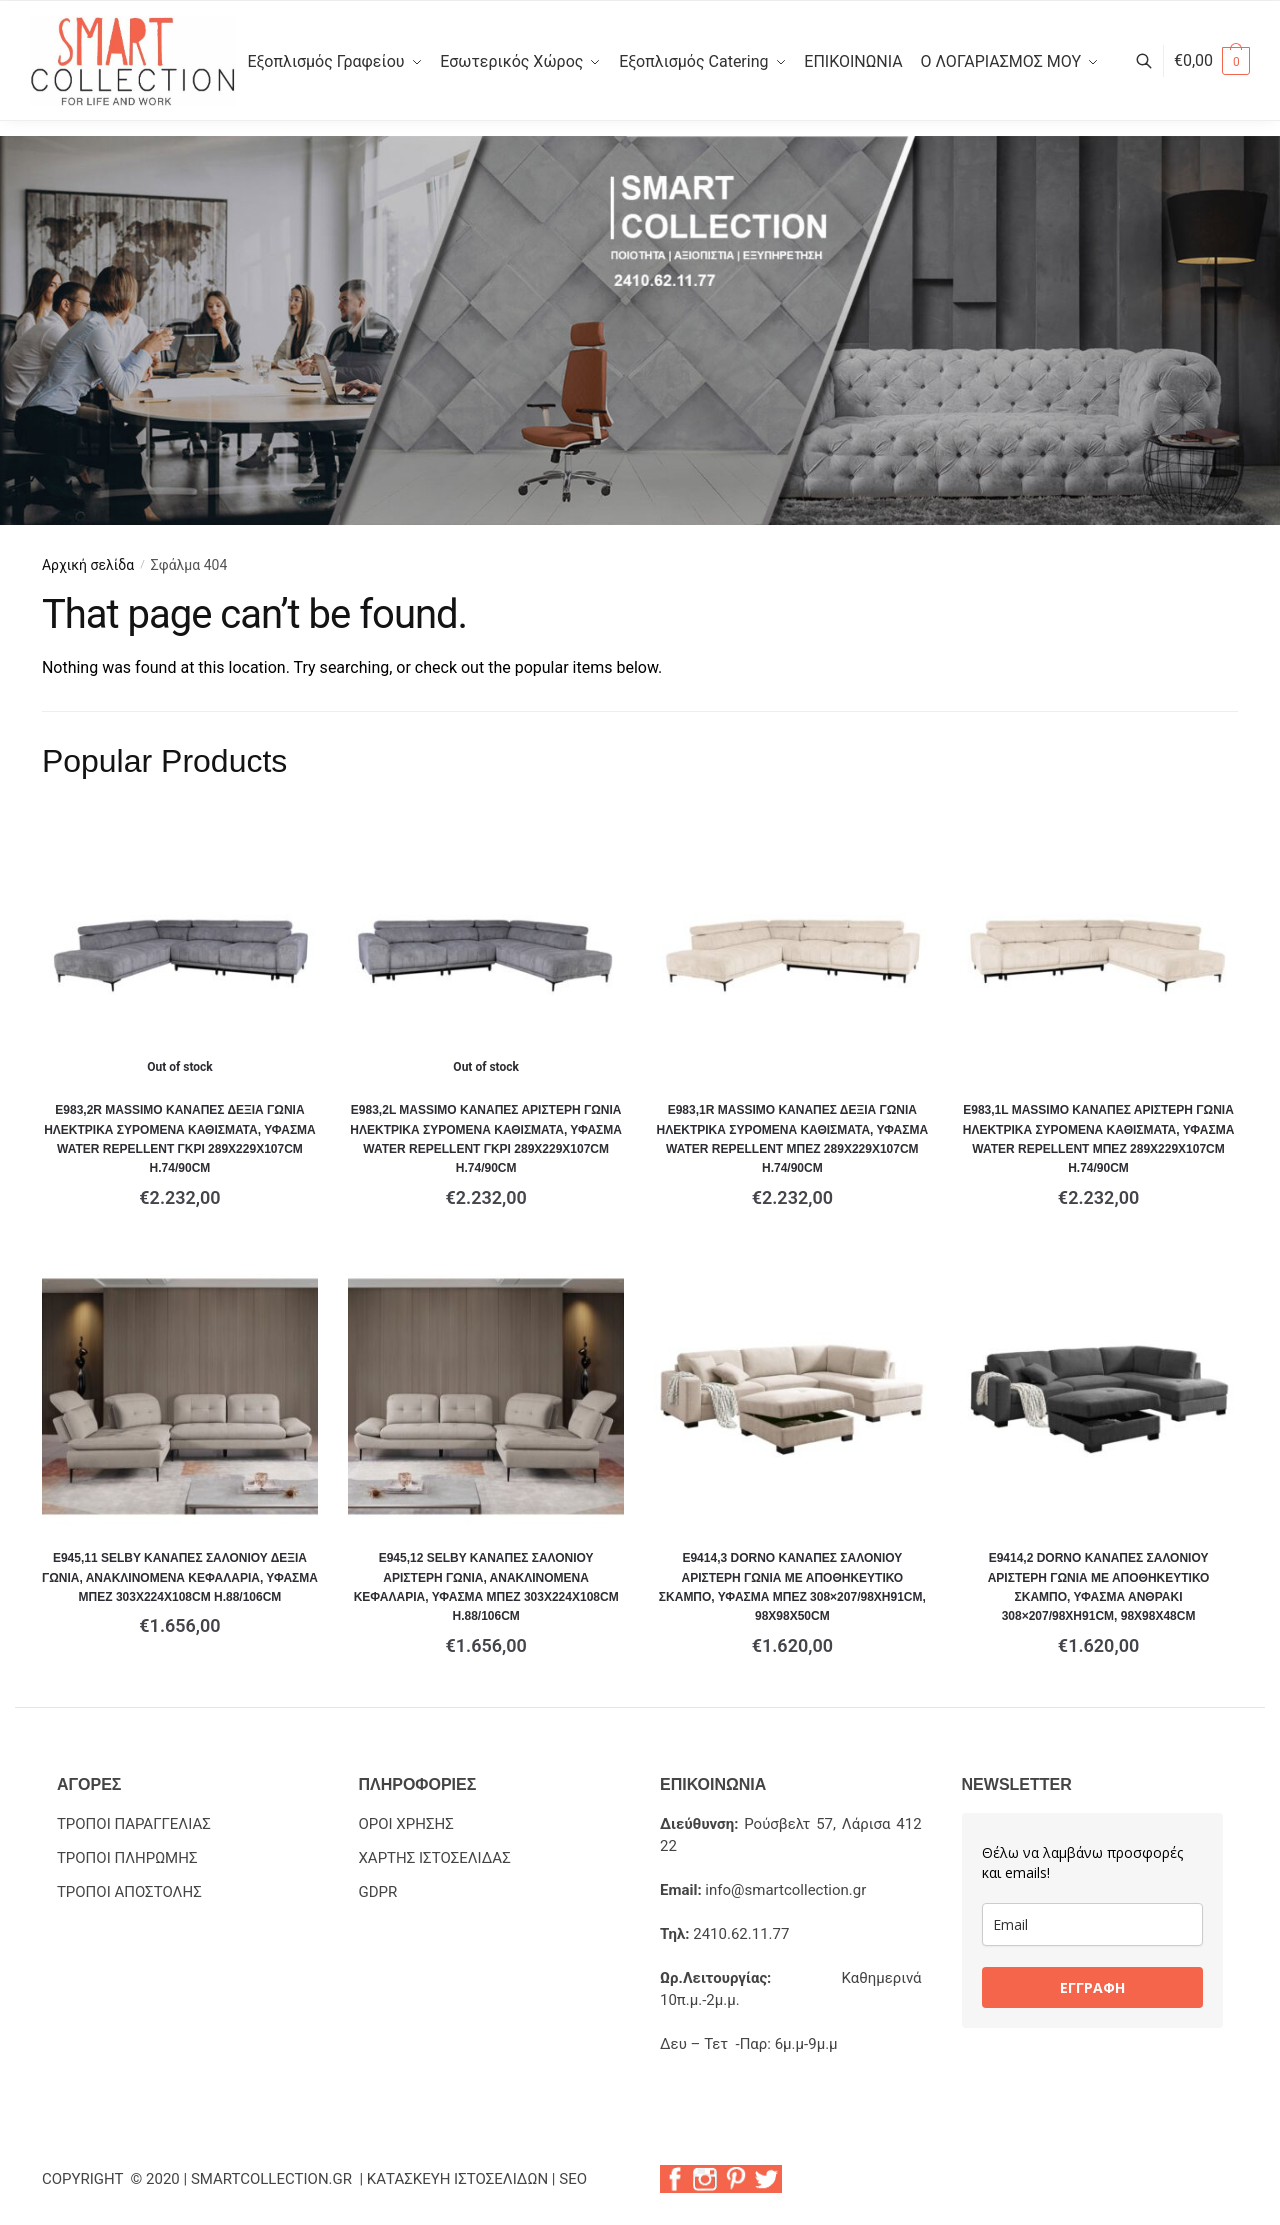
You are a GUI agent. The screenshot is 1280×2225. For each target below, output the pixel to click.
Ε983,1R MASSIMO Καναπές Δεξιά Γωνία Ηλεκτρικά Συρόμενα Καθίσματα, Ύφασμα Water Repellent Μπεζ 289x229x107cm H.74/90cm (793, 1139)
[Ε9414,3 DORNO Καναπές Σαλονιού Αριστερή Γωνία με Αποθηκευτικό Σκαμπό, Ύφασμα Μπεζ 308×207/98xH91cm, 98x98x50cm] (792, 1397)
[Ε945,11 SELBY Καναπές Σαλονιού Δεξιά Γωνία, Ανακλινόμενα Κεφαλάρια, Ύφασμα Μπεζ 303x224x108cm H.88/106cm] (180, 1397)
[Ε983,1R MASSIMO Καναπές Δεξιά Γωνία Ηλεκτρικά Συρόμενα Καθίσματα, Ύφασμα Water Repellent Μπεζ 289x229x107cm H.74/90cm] (792, 949)
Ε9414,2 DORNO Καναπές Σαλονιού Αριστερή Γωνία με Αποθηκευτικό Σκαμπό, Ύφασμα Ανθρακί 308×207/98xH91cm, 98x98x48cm (1099, 1587)
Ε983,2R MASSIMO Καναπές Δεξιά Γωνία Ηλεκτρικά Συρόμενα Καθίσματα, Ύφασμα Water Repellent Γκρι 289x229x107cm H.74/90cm (180, 1139)
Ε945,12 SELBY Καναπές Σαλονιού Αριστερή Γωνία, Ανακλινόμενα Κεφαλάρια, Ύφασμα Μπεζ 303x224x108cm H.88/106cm (486, 1587)
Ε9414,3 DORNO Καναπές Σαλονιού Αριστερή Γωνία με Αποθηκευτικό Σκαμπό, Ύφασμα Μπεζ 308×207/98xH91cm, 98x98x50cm (792, 1587)
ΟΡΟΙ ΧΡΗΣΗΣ (405, 1824)
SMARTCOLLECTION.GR (273, 2179)
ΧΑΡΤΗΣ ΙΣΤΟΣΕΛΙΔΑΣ (434, 1858)
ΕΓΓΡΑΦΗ (1092, 1987)
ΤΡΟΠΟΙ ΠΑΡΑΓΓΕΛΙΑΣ (134, 1824)
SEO (573, 2179)
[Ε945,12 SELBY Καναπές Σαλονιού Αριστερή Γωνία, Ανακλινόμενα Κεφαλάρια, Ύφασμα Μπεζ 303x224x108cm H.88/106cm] (486, 1397)
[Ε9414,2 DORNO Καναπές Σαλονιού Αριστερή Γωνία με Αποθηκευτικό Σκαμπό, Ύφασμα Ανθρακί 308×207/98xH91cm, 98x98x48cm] (1098, 1397)
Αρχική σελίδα (88, 565)
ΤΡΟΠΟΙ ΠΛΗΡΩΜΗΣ (127, 1858)
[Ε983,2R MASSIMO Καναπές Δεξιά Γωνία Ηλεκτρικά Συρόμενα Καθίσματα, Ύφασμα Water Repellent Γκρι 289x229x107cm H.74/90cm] (180, 949)
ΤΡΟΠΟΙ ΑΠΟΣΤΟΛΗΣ (129, 1892)
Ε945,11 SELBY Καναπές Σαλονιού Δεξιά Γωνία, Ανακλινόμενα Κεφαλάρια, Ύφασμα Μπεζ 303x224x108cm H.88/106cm (180, 1577)
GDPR (377, 1892)
